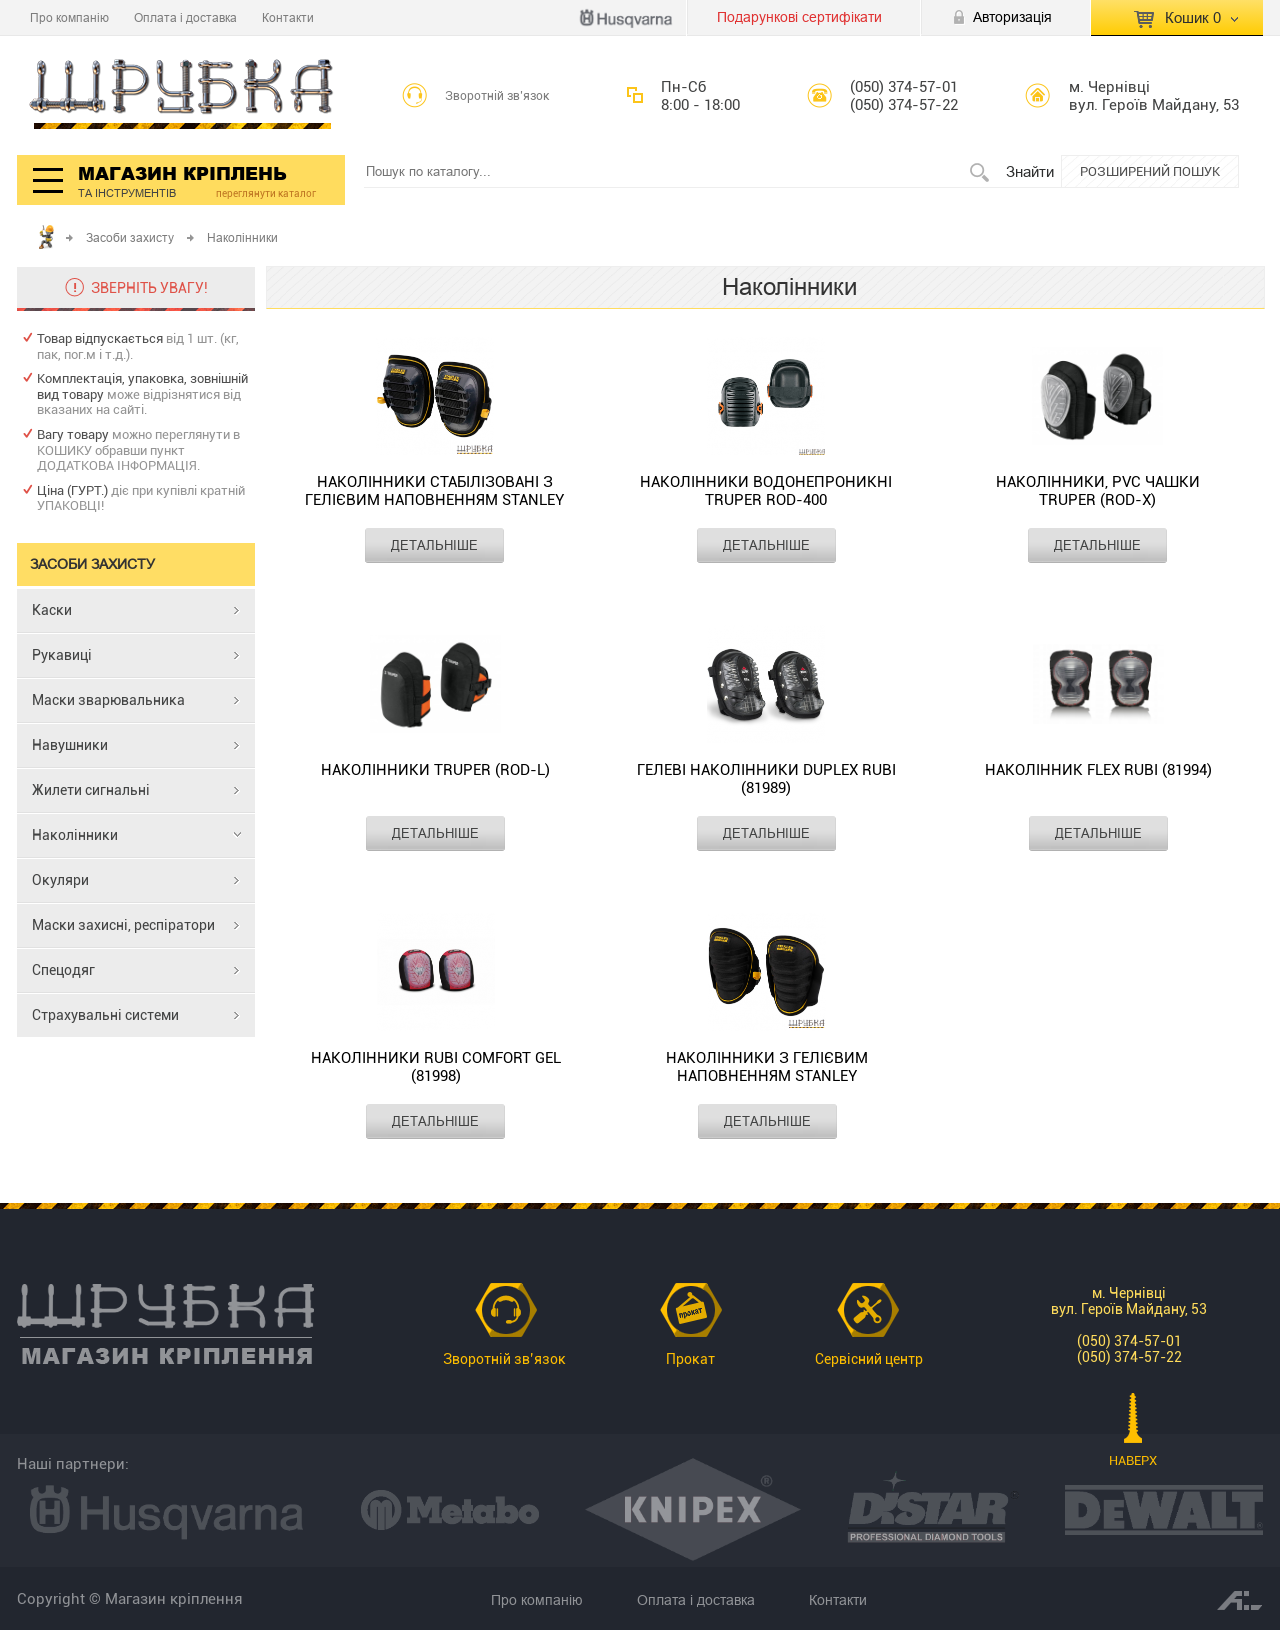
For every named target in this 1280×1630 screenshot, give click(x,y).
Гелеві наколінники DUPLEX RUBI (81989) (766, 779)
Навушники (70, 745)
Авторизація (1012, 17)
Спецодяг (63, 970)
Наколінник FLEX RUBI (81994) (1098, 770)
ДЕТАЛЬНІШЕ (434, 545)
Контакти (288, 17)
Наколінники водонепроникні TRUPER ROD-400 (766, 491)
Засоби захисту (130, 237)
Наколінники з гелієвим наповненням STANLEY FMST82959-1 (767, 1067)
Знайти (1030, 171)
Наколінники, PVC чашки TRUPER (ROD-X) (1098, 491)
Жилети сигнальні (91, 790)
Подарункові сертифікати (799, 17)
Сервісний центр (869, 1359)
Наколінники (75, 835)
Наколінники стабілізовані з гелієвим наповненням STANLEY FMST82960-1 (434, 491)
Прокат (690, 1359)
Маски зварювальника (108, 700)
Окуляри (60, 880)
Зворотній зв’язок (497, 96)
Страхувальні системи (105, 1015)
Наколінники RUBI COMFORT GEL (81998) (436, 1067)
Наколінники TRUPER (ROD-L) (435, 770)
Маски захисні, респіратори (123, 925)
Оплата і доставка (185, 17)
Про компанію (69, 17)
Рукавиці (62, 655)
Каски (52, 610)
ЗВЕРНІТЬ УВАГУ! (149, 288)
